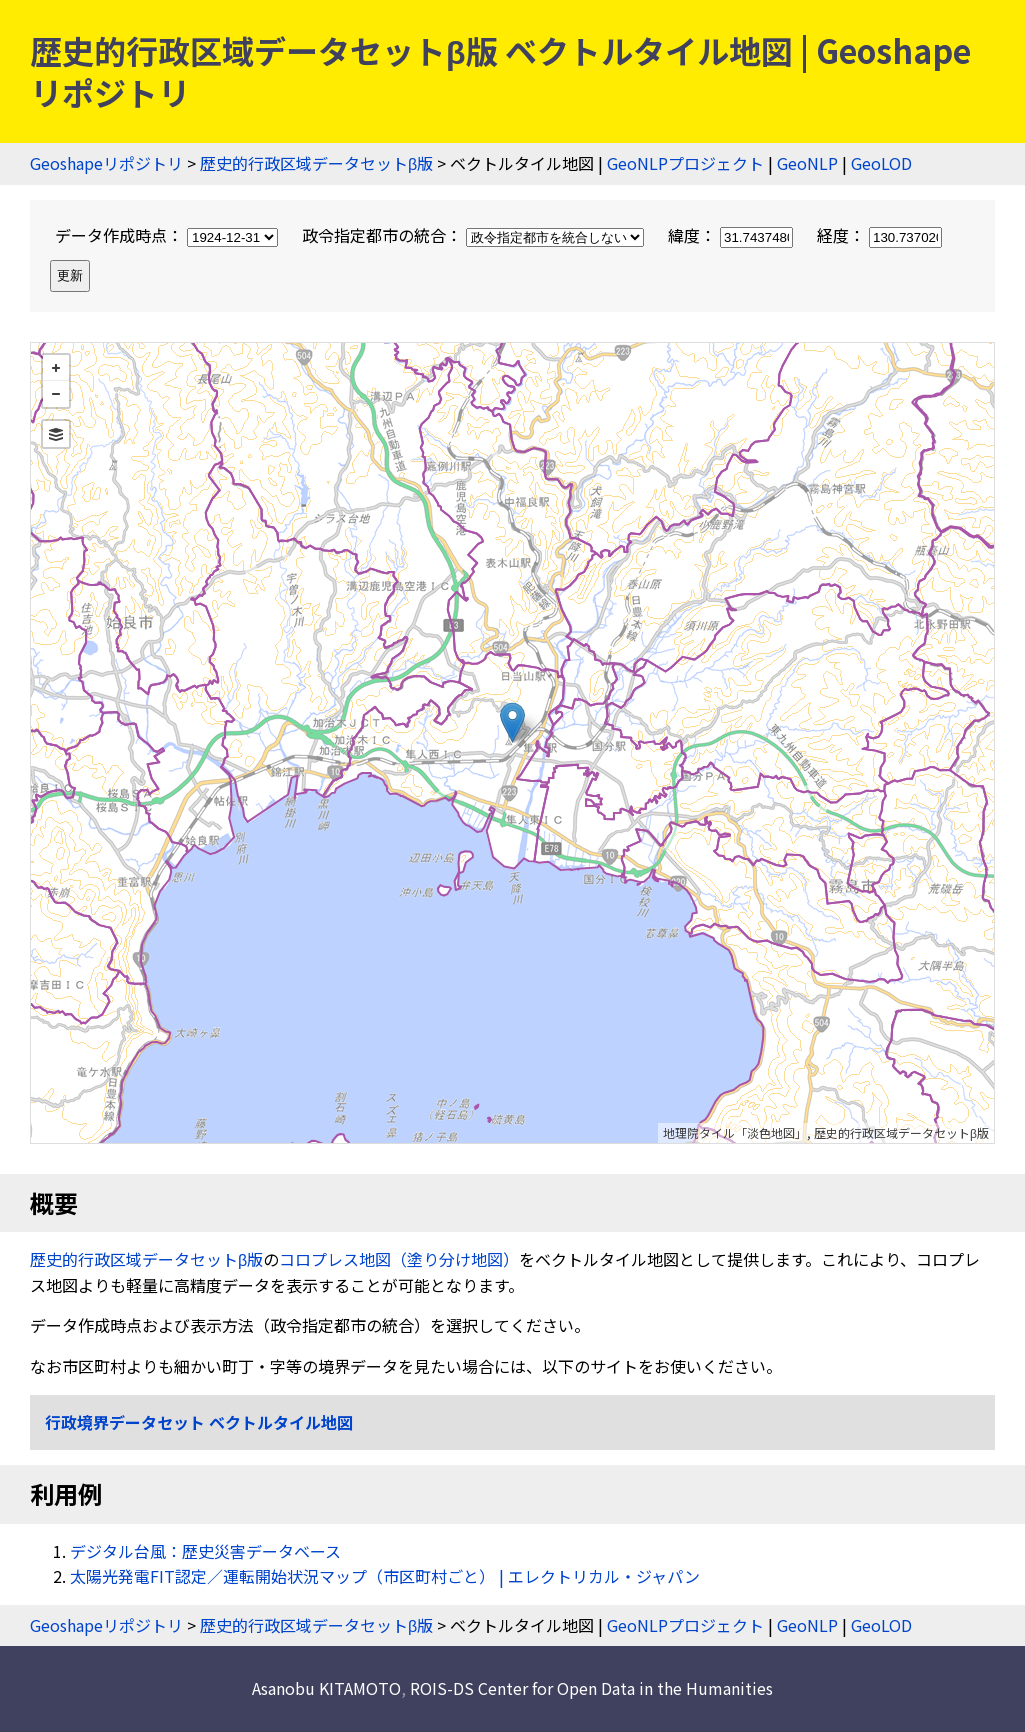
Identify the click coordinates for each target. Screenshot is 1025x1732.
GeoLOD (881, 163)
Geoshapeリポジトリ (106, 163)
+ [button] (56, 368)
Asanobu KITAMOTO (326, 1688)
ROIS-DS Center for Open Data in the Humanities (591, 1688)
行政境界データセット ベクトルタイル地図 (199, 1422)
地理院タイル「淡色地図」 (735, 1132)
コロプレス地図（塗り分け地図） (399, 1259)
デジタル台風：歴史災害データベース (205, 1551)
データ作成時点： (168, 235)
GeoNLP (807, 163)
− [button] (56, 394)
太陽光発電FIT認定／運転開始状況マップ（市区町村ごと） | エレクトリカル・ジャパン (385, 1576)
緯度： (732, 235)
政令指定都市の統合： (475, 235)
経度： (879, 235)
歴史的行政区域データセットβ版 (316, 163)
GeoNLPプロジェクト (685, 163)
